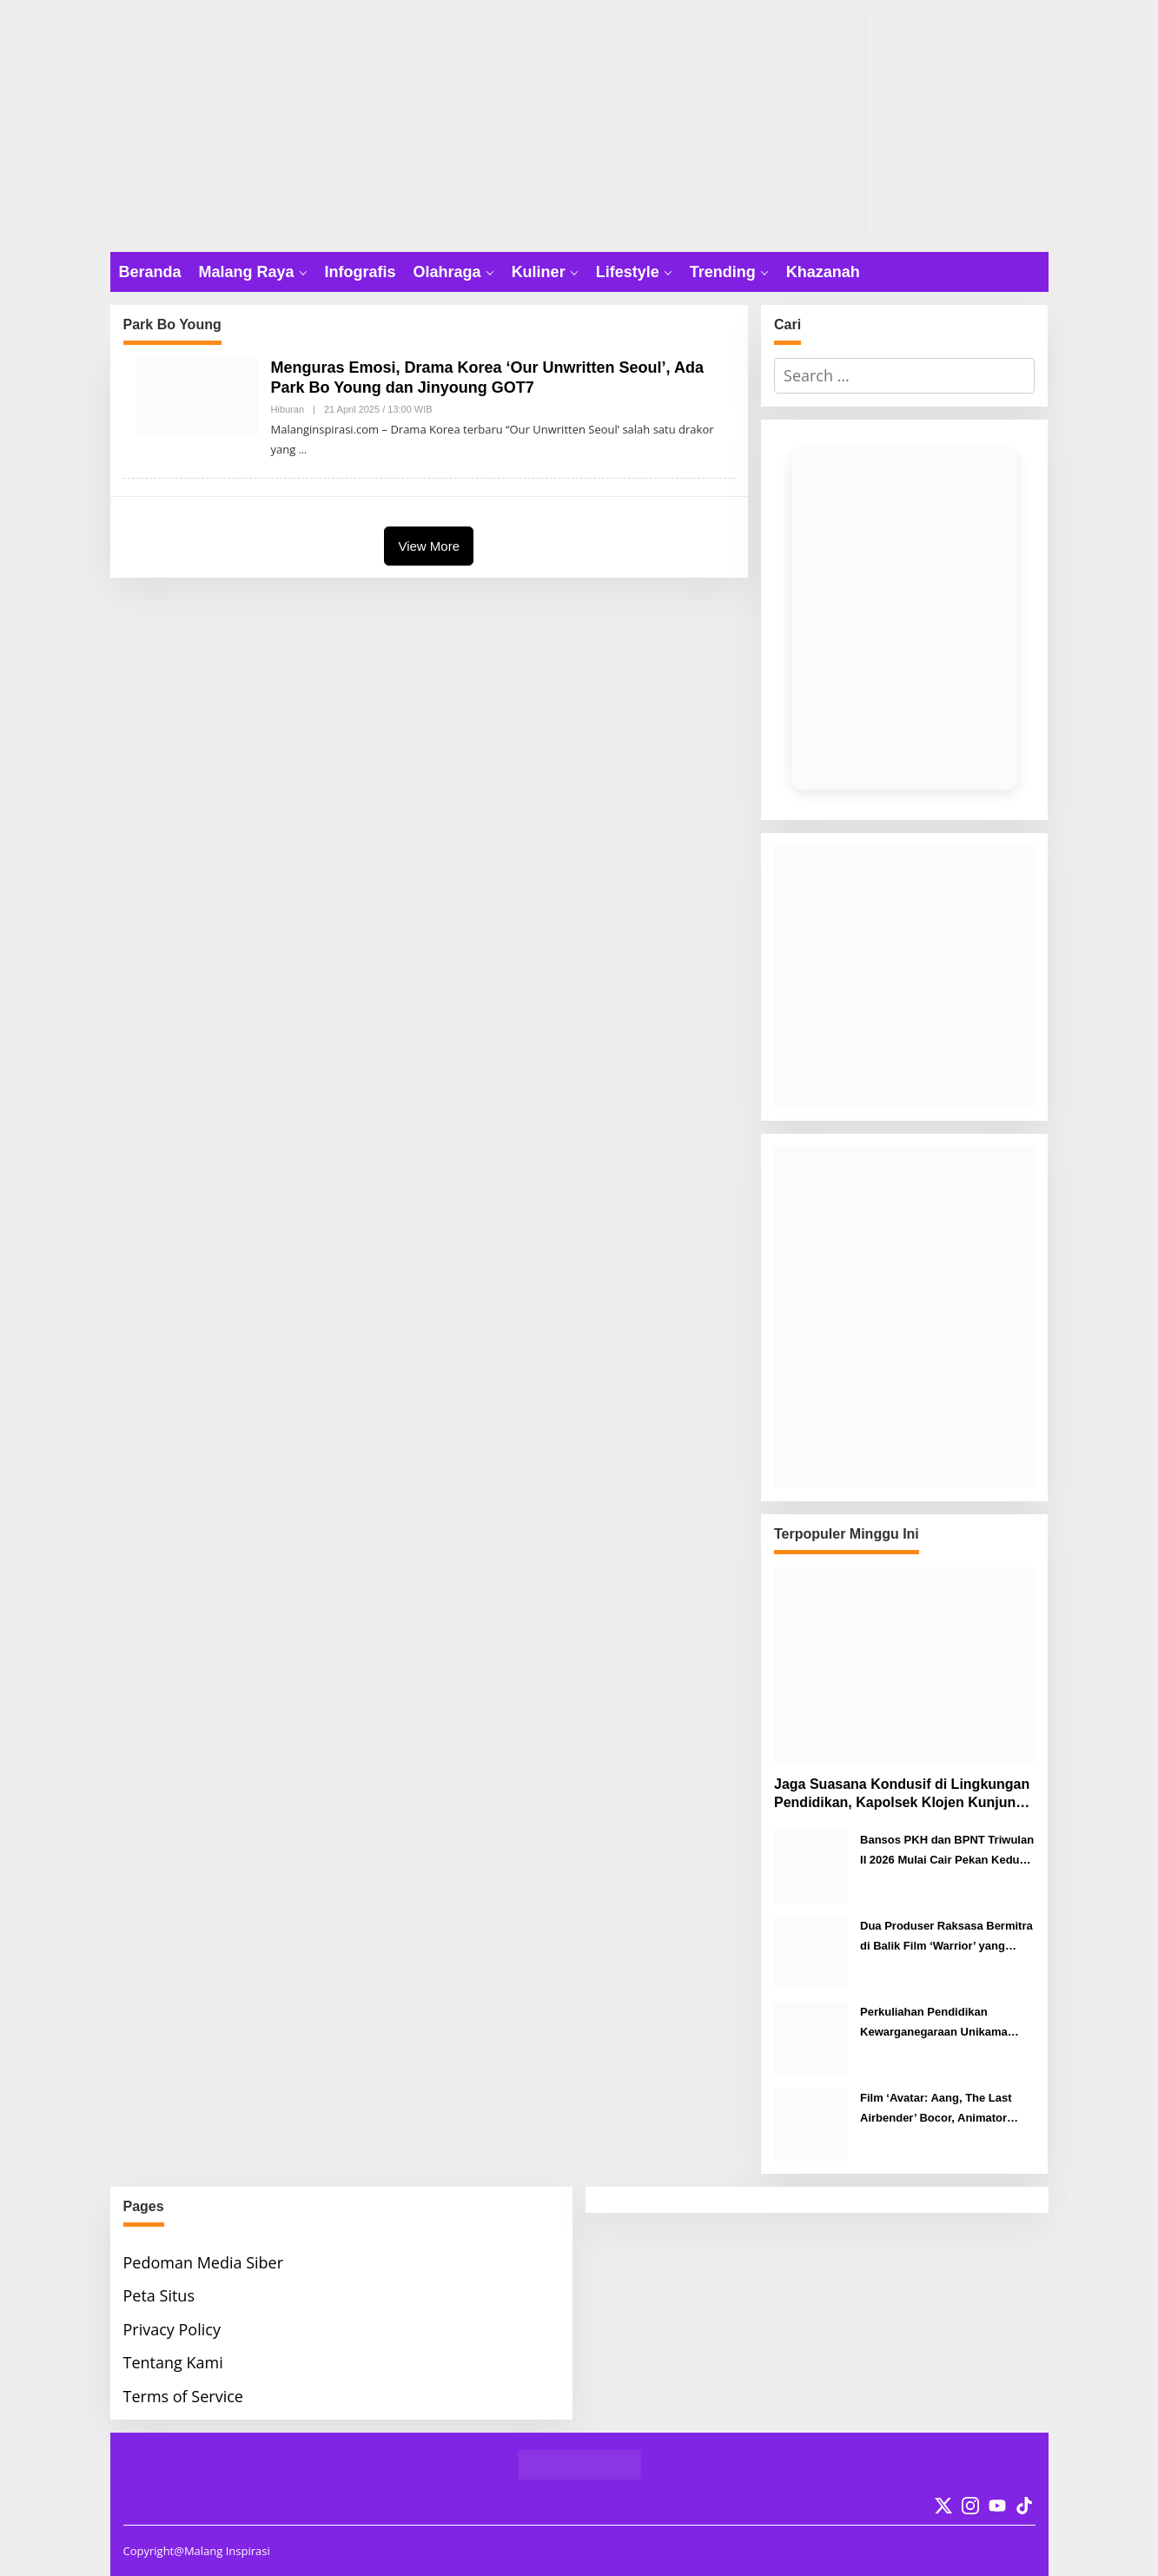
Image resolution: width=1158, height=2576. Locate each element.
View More (429, 546)
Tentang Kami (173, 2362)
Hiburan (288, 409)
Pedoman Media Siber (203, 2262)
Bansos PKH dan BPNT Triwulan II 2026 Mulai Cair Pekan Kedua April (947, 1852)
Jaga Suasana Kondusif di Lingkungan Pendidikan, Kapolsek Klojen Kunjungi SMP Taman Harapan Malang (901, 1794)
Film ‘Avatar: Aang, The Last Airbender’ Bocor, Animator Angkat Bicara (936, 2110)
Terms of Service (183, 2396)
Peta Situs (159, 2295)
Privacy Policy (172, 2329)
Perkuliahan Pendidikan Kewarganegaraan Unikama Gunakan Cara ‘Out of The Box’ (943, 2024)
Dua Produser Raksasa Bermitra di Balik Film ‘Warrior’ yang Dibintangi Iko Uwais (946, 1938)
